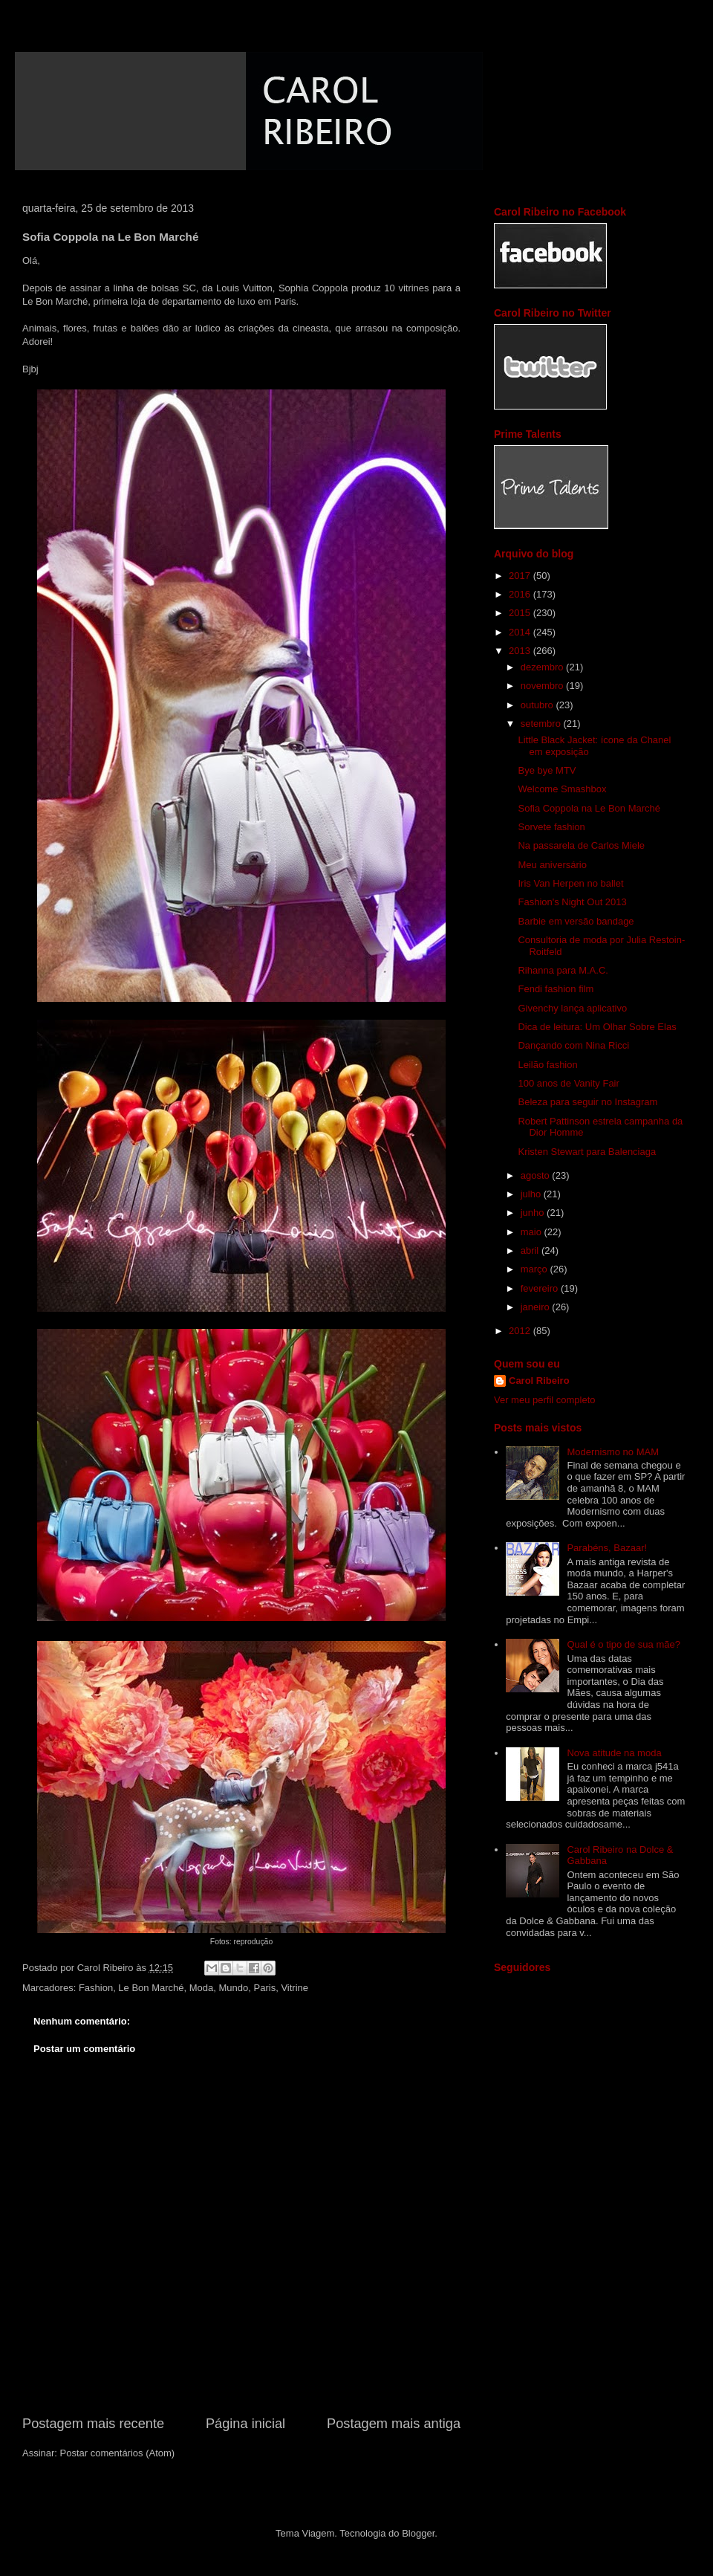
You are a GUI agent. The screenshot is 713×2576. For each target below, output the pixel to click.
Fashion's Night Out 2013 (572, 901)
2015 (521, 612)
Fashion (96, 1987)
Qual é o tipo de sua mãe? (623, 1644)
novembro (543, 685)
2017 (521, 575)
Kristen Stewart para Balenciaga (587, 1151)
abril (531, 1250)
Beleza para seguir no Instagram (587, 1101)
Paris (265, 1987)
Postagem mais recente (93, 2423)
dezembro (543, 667)
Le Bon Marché (55, 301)
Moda (201, 1987)
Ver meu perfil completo (545, 1399)
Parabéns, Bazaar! (607, 1547)
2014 (521, 632)
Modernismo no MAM (613, 1451)
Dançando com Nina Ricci (573, 1045)
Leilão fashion (547, 1064)
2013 (521, 650)
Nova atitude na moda (614, 1752)
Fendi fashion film (555, 988)
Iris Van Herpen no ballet (570, 883)
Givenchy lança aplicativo (572, 1008)
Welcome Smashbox (562, 789)
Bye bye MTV (547, 770)
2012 (521, 1330)
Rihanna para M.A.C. (563, 970)
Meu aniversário (552, 864)
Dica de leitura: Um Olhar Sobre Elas (597, 1026)
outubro (538, 705)
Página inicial (245, 2423)
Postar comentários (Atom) (117, 2453)
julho (532, 1194)
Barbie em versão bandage (576, 921)
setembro (542, 723)
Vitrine (294, 1987)
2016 (521, 594)
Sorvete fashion (551, 826)
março (535, 1269)
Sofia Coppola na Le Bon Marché (589, 808)
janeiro (537, 1307)
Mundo (234, 1987)
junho (534, 1212)
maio (532, 1231)
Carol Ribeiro (539, 1380)
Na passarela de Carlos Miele (581, 845)
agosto (537, 1175)
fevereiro (541, 1288)
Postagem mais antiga (393, 2423)
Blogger (418, 2533)
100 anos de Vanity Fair (568, 1083)
